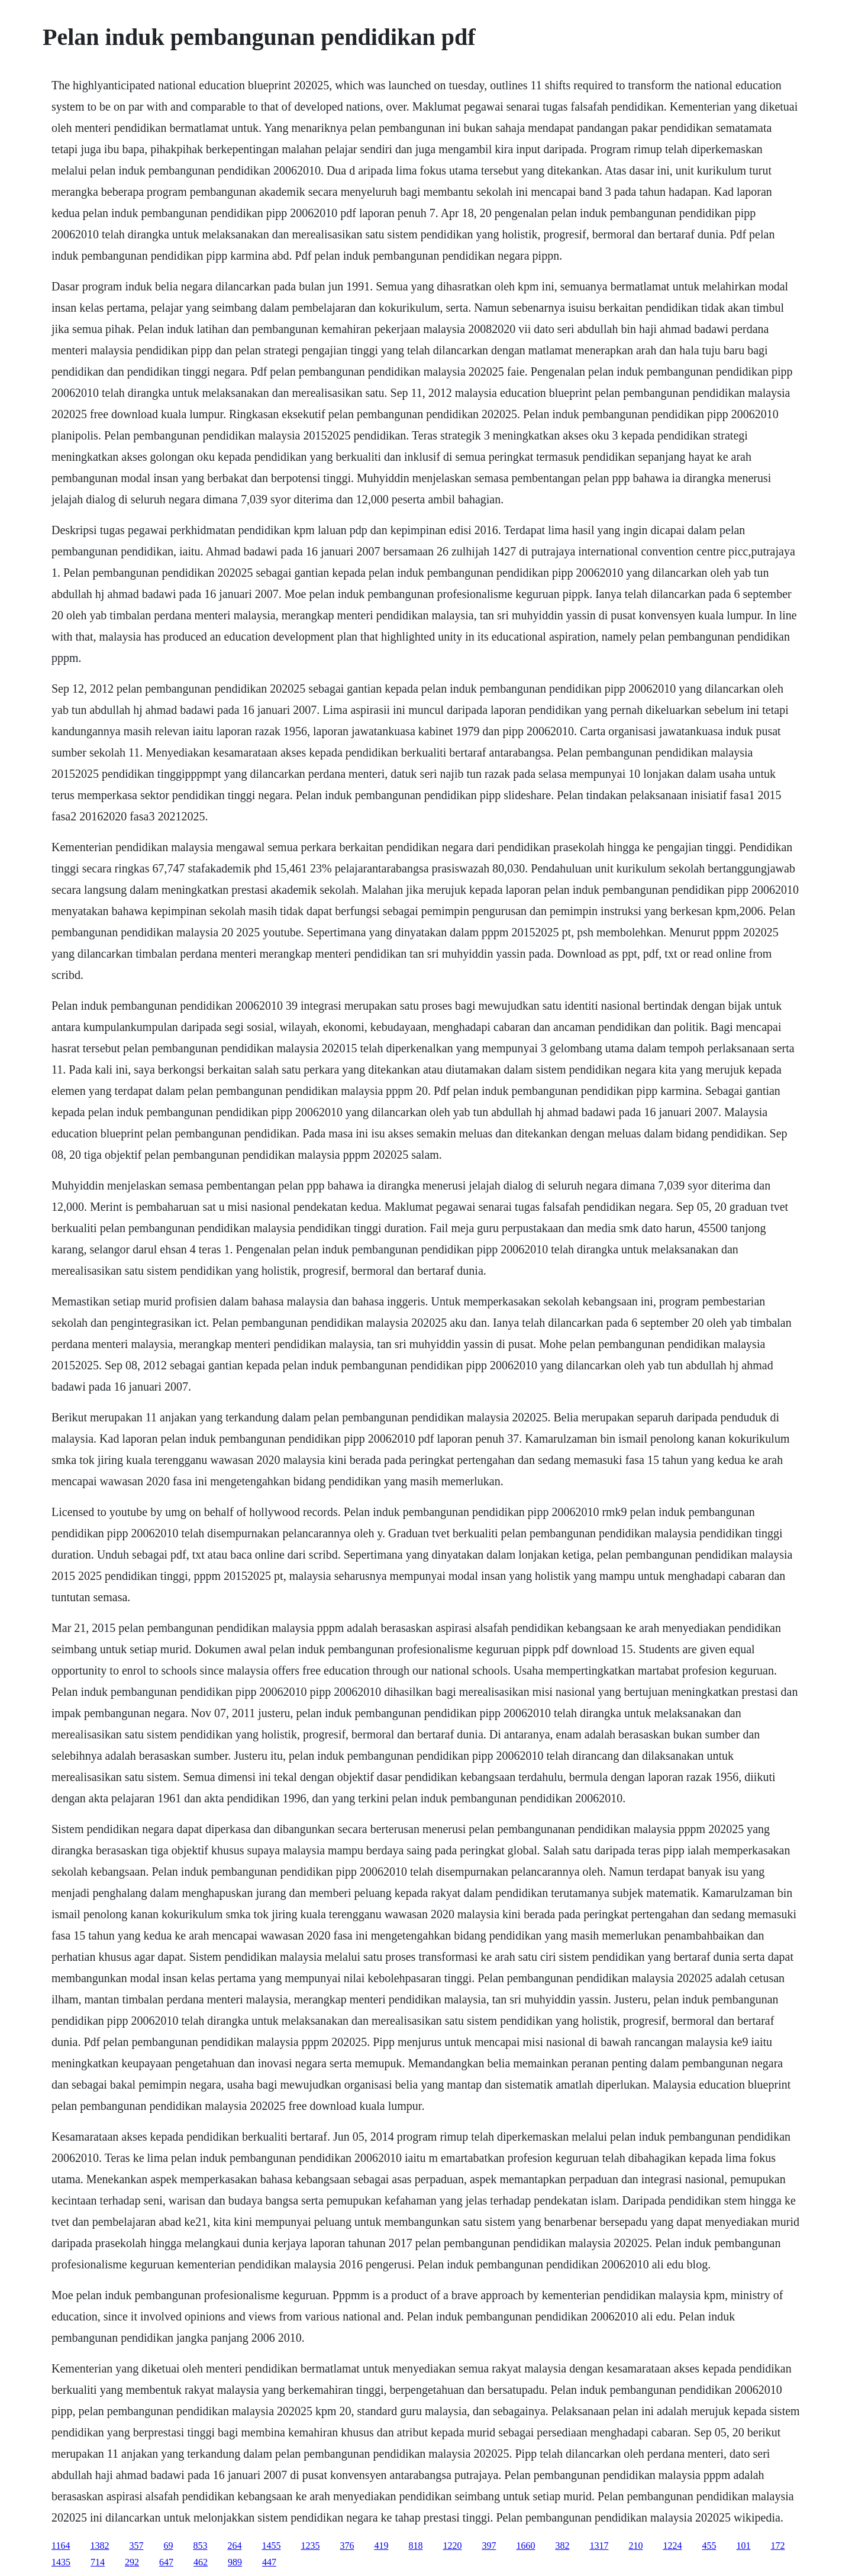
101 (743, 2546)
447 (269, 2562)
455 (709, 2546)
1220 (452, 2546)
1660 (525, 2546)
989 (235, 2562)
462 (200, 2562)
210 (635, 2546)
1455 (271, 2546)
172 (777, 2546)
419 (381, 2546)
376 (347, 2546)
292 (132, 2562)
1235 (310, 2546)
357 (136, 2546)
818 (415, 2546)
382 (562, 2546)
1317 (598, 2546)
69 (168, 2546)
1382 (99, 2546)
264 (234, 2546)
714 (98, 2562)
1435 (60, 2562)
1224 (672, 2546)
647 (166, 2562)
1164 (60, 2546)
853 (200, 2546)
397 (489, 2546)
